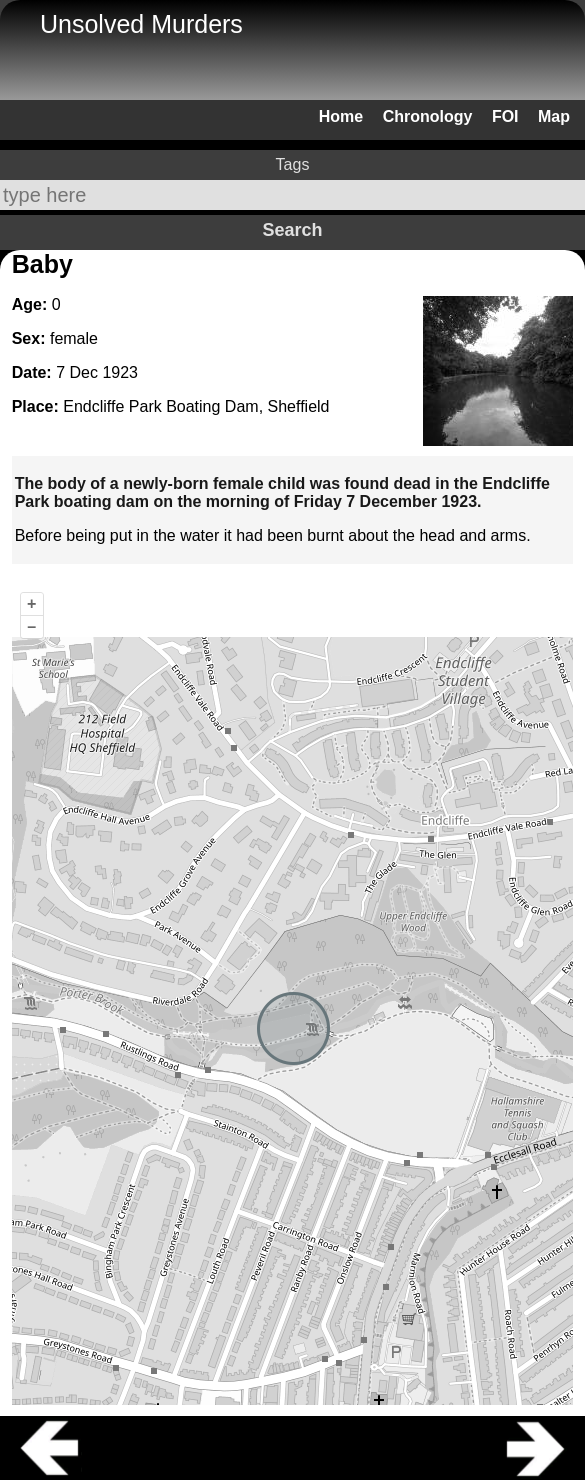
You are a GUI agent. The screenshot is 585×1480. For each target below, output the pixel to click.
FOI (505, 116)
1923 (120, 372)
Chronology (428, 116)
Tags (293, 164)
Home (341, 116)
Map (554, 116)
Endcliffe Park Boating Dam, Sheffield (196, 406)
